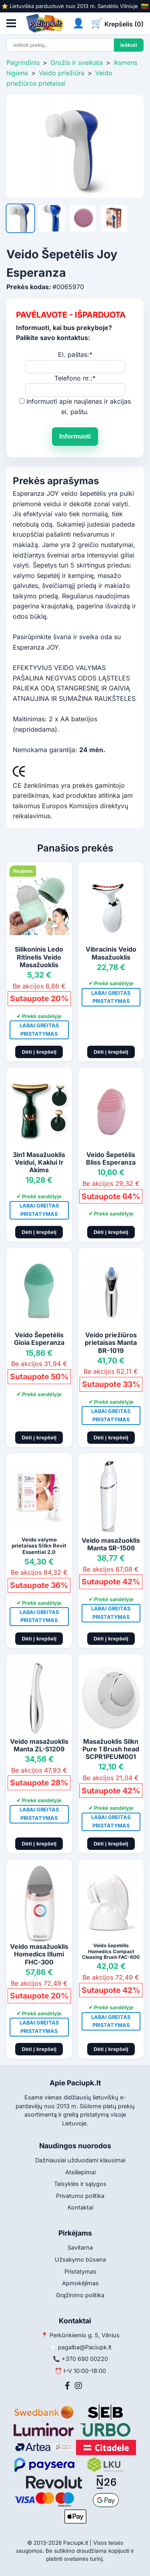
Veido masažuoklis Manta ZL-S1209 (39, 1745)
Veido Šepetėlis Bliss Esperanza (111, 1158)
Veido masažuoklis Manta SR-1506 (111, 1544)
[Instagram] (78, 2386)
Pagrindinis (23, 62)
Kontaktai (80, 2207)
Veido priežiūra (61, 73)
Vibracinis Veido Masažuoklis (111, 953)
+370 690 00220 (85, 2358)
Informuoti (75, 436)
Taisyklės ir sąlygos (80, 2183)
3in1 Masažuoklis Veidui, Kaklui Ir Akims (39, 1162)
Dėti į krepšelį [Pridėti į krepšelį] (39, 1052)
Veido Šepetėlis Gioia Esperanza (39, 1338)
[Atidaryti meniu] (11, 23)
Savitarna (80, 2247)
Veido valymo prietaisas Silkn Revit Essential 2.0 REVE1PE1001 (39, 1549)
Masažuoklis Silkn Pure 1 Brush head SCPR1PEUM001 (110, 1749)
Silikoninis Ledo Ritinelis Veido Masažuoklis (39, 956)
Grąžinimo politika (80, 2295)
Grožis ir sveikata (76, 62)
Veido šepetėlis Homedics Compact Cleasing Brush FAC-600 (111, 1951)
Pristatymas (80, 2271)
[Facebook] (67, 2386)
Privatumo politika (80, 2195)
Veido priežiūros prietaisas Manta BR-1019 (111, 1342)
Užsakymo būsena (80, 2259)
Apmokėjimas (80, 2283)
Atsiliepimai (80, 2172)
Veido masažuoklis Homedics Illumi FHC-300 (39, 1954)
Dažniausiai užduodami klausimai (80, 2160)
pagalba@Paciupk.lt (85, 2347)
